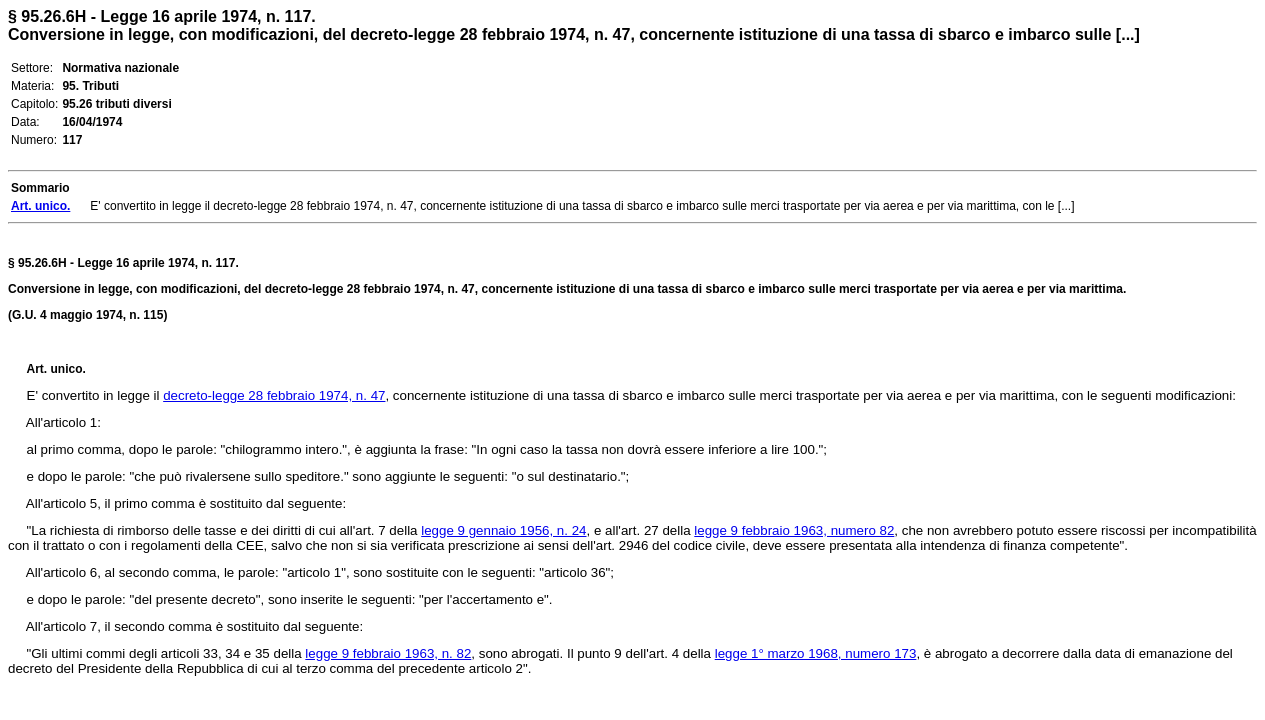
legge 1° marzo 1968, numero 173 (816, 653)
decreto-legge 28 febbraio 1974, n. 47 (274, 395)
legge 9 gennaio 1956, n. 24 (503, 530)
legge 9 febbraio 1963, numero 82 (794, 530)
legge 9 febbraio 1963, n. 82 (388, 653)
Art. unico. (56, 369)
